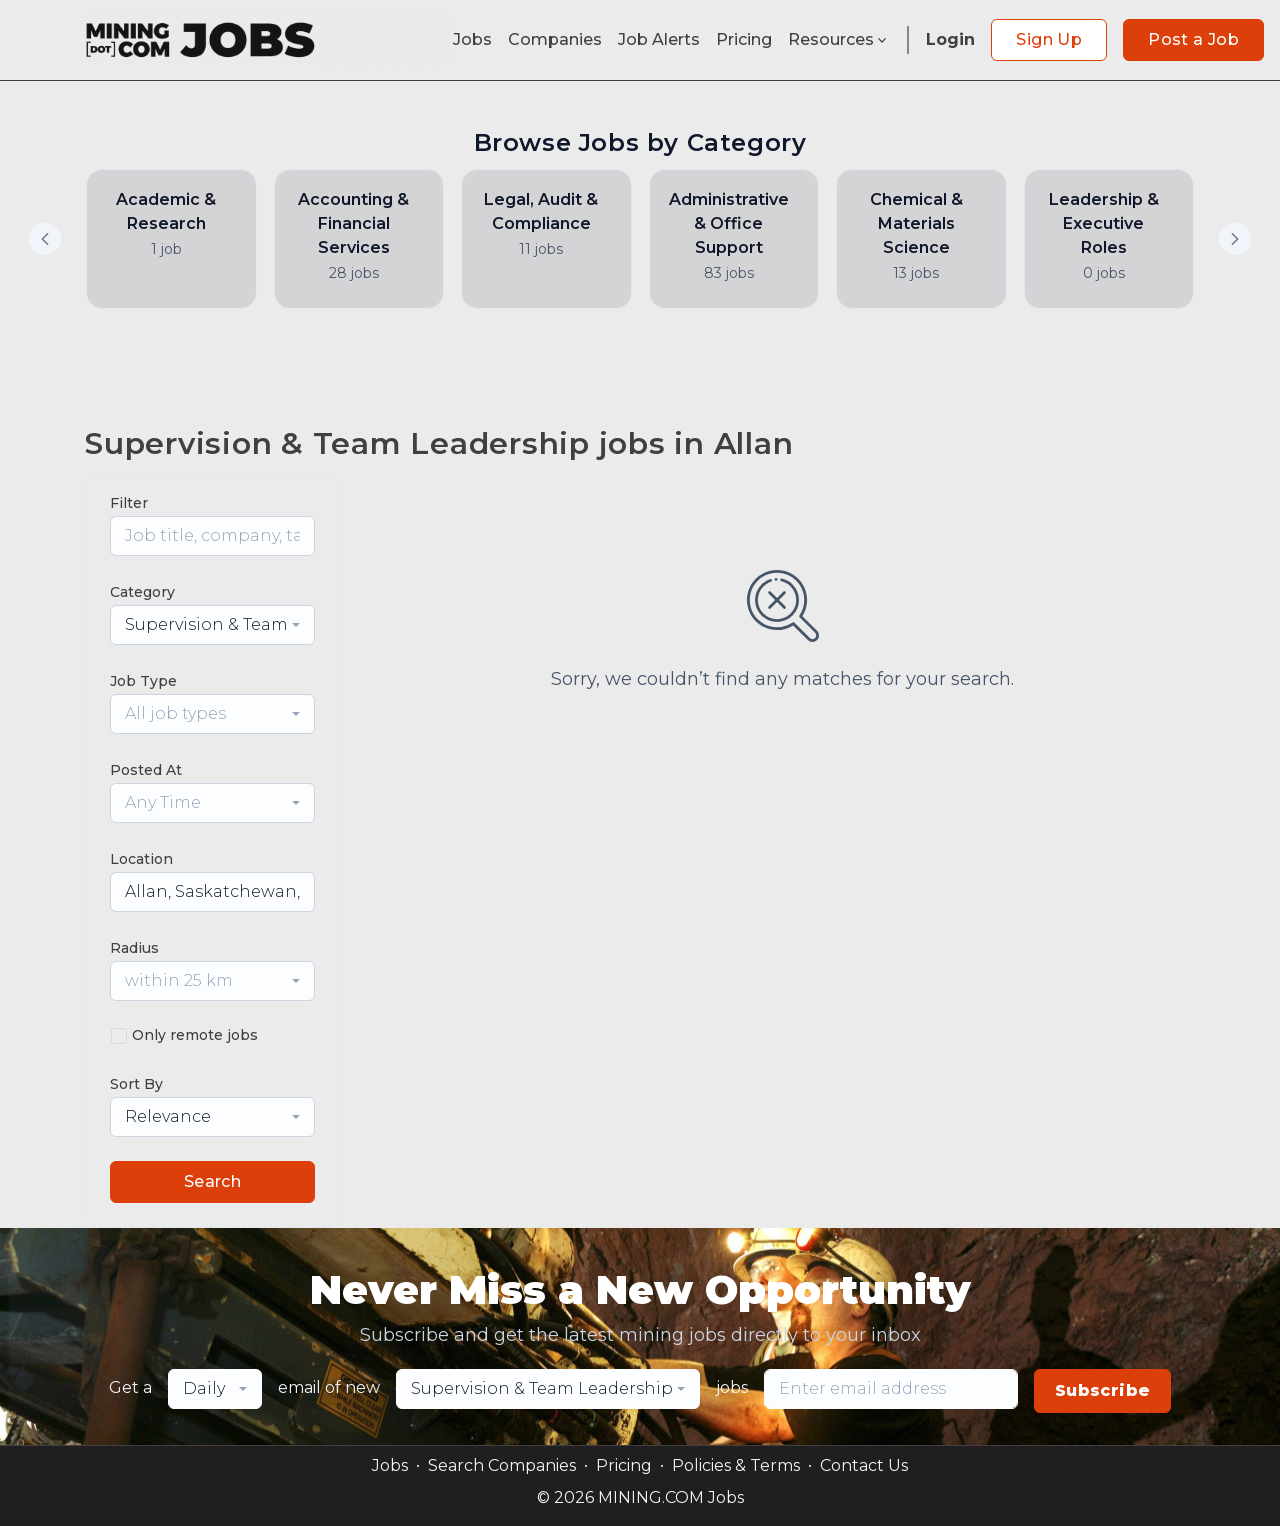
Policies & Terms (736, 1465)
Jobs (472, 39)
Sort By (136, 1084)
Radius (134, 948)
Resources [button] (839, 39)
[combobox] (212, 625)
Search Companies (502, 1465)
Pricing (744, 39)
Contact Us (864, 1465)
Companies (555, 39)
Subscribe (1103, 1390)
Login (950, 39)
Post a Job (1193, 39)
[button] (1235, 239)
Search (212, 1181)
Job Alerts (659, 39)
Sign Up (1049, 39)
